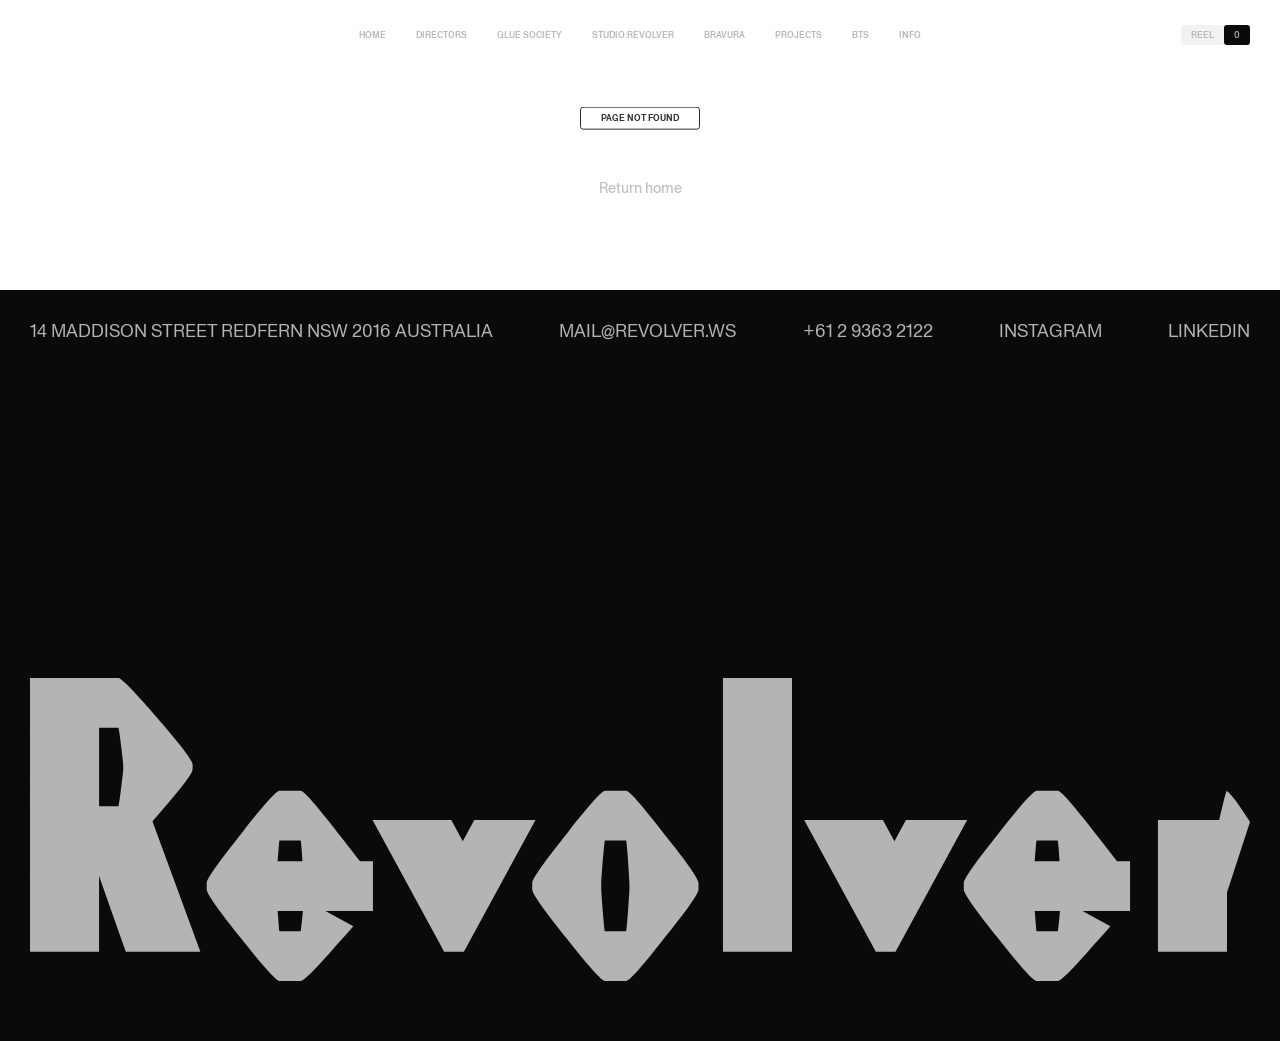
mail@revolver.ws (647, 330)
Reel (1202, 35)
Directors (441, 35)
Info (910, 35)
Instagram (1050, 330)
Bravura (724, 35)
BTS (860, 35)
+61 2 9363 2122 (868, 330)
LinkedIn (1209, 330)
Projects (798, 35)
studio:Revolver (633, 35)
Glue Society (529, 35)
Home (372, 35)
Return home (640, 191)
